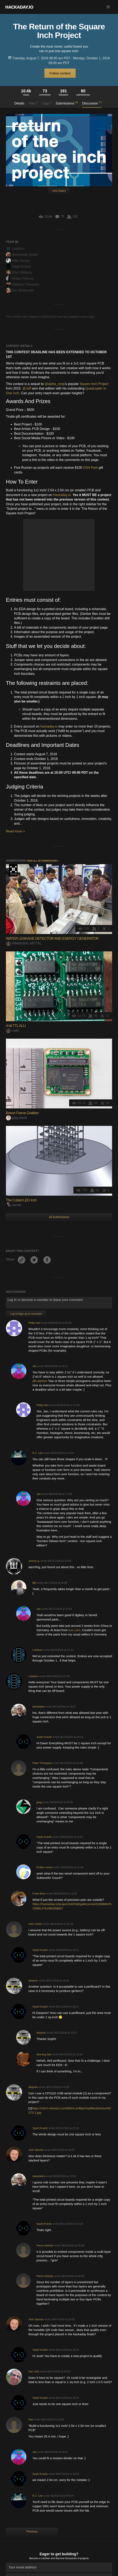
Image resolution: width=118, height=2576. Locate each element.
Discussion (92, 103)
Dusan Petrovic (20, 278)
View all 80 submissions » (43, 860)
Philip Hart (34, 1322)
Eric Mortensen (20, 290)
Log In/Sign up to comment (26, 1313)
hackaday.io (48, 726)
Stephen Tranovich (22, 284)
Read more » (15, 831)
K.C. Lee (38, 1452)
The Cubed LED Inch (21, 1200)
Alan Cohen (35, 1923)
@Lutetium (40, 1381)
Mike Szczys (18, 260)
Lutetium (15, 248)
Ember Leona (44, 1867)
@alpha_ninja (55, 384)
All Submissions (59, 1217)
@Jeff (27, 388)
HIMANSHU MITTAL (24, 943)
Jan (35, 1366)
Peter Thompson (42, 1763)
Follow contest (59, 73)
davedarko (39, 1706)
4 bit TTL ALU (16, 1026)
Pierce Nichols (44, 2245)
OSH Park (90, 467)
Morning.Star (43, 2054)
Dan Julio (33, 2371)
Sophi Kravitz (18, 266)
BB (34, 1582)
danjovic (33, 1980)
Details (19, 103)
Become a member (39, 2556)
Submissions (67, 103)
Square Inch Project (94, 384)
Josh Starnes (36, 2149)
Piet (30, 2419)
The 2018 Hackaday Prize (13, 870)
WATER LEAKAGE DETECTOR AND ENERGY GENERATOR (52, 938)
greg (39, 1802)
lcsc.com (74, 1630)
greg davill (16, 1118)
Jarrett (13, 1205)
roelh (12, 1030)
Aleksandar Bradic (22, 254)
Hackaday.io (62, 495)
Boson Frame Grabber (22, 1113)
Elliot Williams (19, 272)
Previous (31, 2531)
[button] (108, 7)
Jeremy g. (34, 1560)
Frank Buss (39, 1893)
